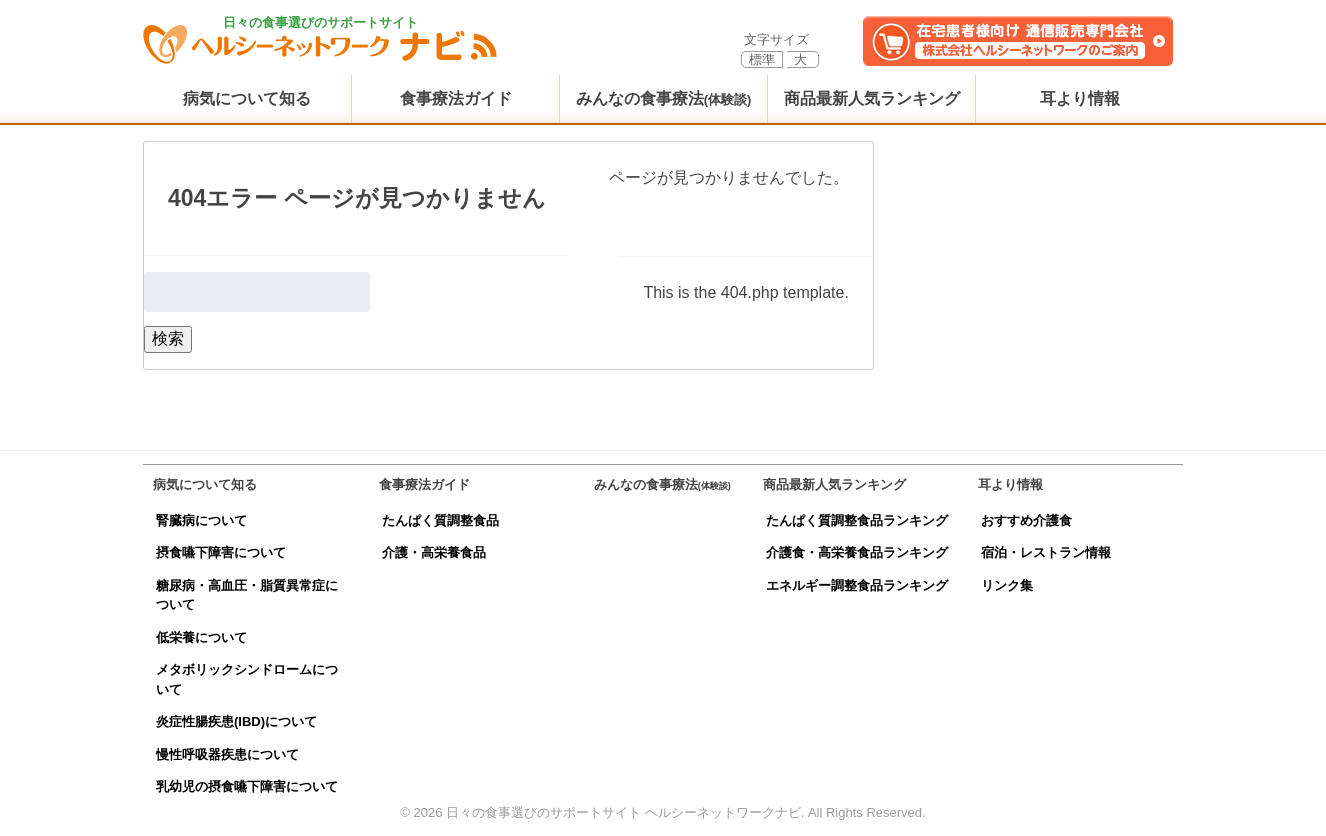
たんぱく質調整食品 (440, 520)
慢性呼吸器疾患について (227, 754)
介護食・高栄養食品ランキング (857, 552)
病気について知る (247, 98)
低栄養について (201, 637)
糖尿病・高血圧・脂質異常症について (247, 595)
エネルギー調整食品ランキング (857, 585)
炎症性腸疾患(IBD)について (236, 721)
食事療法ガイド (456, 98)
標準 (762, 59)
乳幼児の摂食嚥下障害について (247, 786)
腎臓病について (201, 520)
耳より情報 (1080, 98)
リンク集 (1007, 585)
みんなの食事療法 (664, 98)
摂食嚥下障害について (221, 552)
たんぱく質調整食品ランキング (857, 520)
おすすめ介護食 (1026, 520)
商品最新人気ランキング (872, 98)
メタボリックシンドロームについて (247, 679)
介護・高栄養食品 (434, 552)
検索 (168, 338)
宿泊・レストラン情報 (1046, 552)
